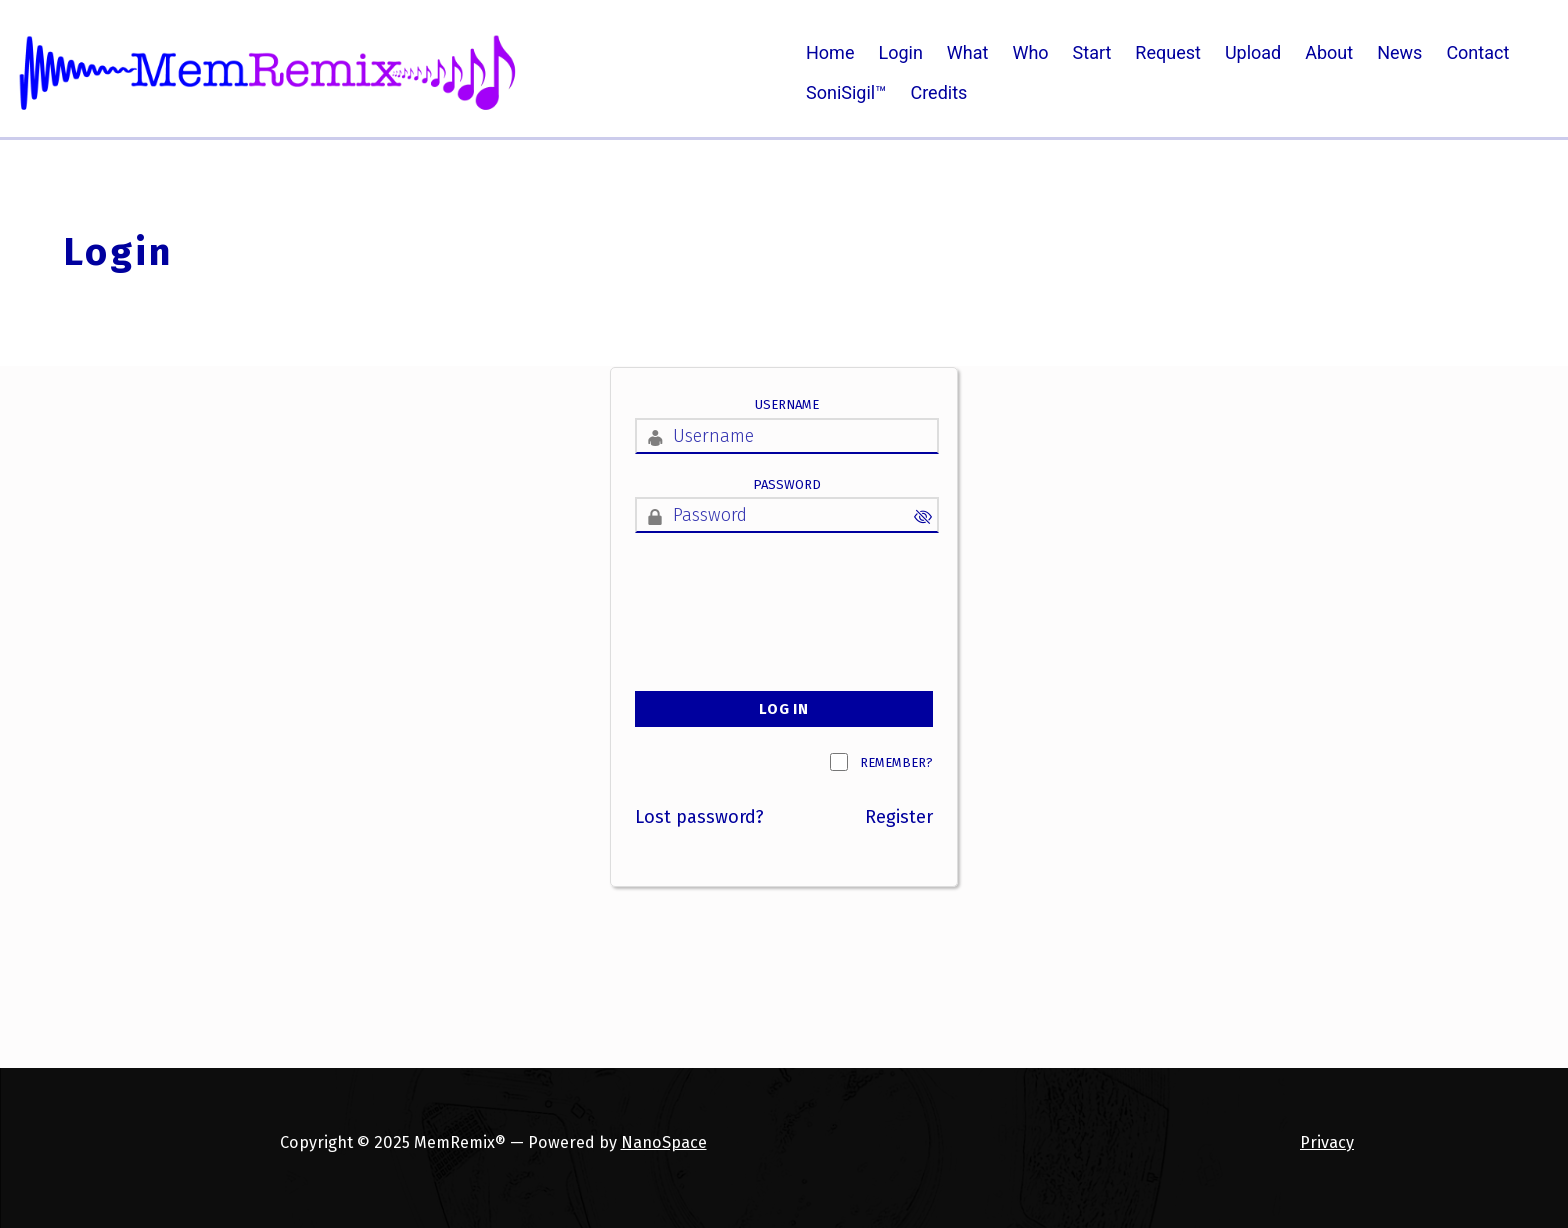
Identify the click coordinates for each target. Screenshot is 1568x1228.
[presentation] (787, 592)
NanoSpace (664, 1142)
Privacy (1327, 1142)
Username (787, 404)
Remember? (896, 762)
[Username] (787, 436)
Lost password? (699, 817)
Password (787, 484)
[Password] (787, 515)
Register (899, 817)
